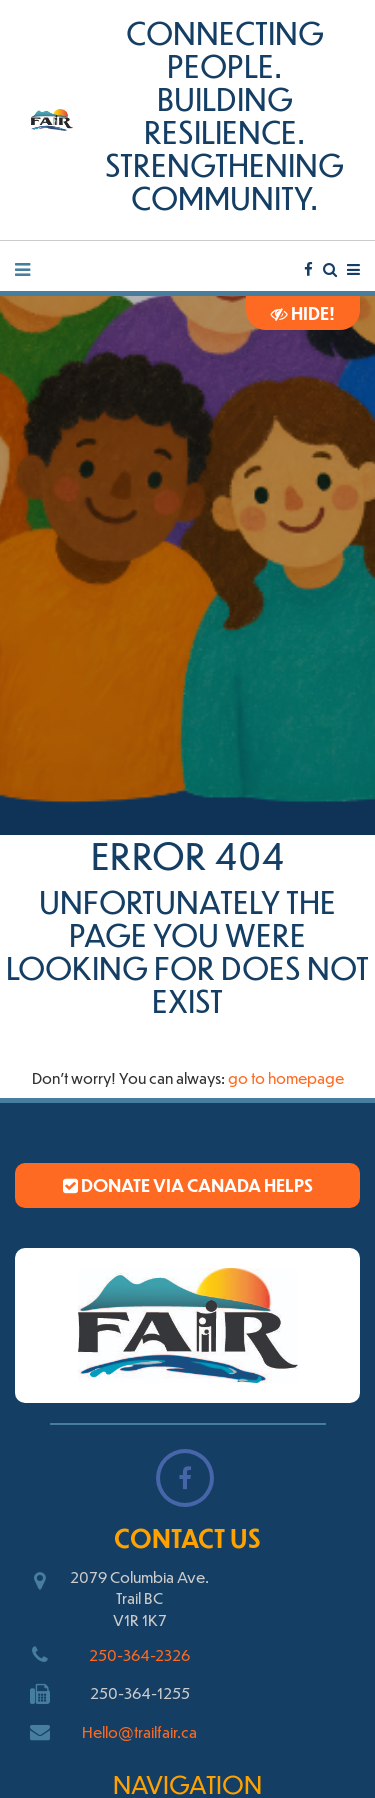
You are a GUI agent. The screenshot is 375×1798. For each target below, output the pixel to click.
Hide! (303, 313)
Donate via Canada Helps (188, 1185)
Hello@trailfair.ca (139, 1731)
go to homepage (286, 1077)
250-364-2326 (139, 1654)
